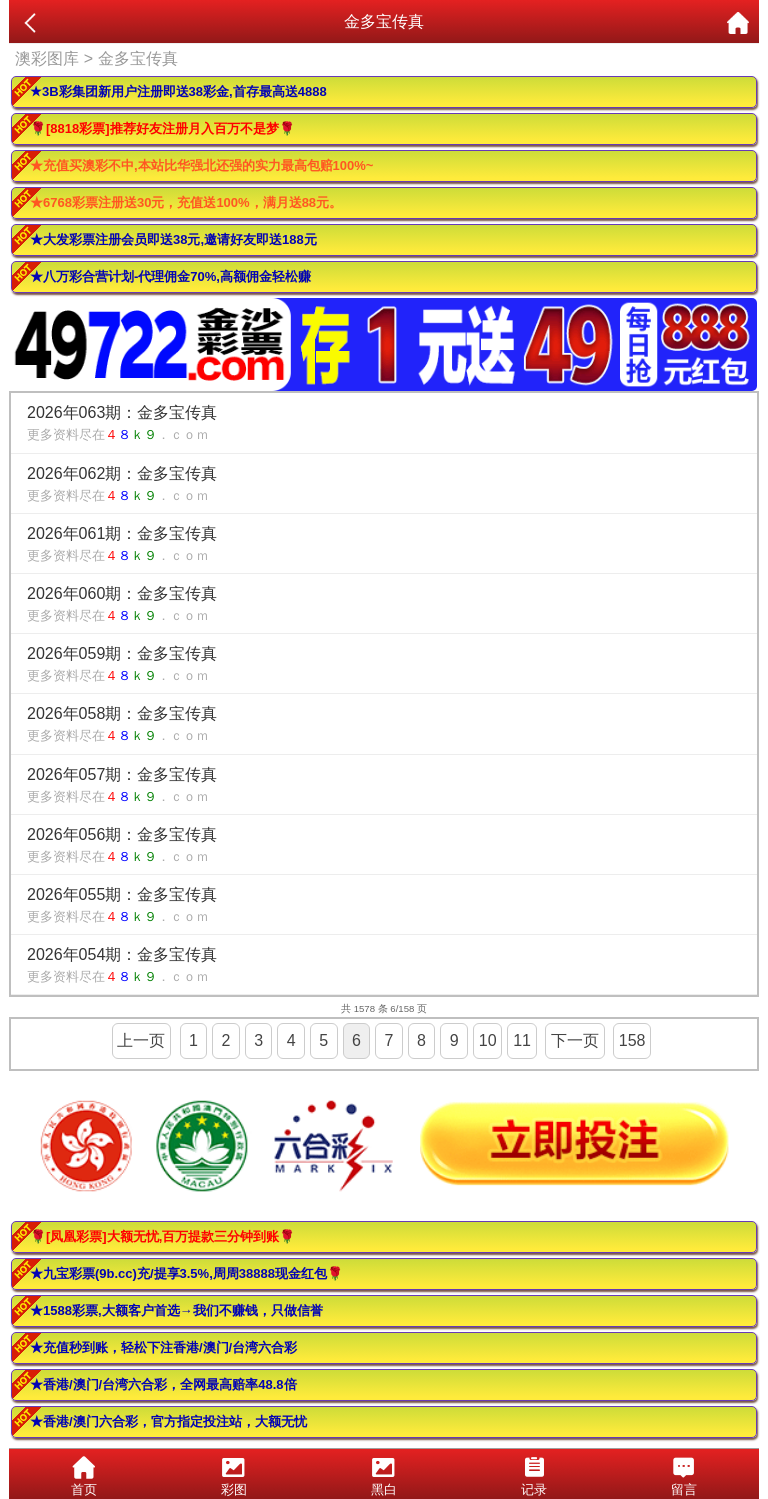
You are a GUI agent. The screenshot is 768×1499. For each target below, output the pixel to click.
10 (488, 1040)
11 (522, 1040)
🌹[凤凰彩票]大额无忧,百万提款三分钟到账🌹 (162, 1236)
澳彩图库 (47, 58)
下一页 (575, 1040)
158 (632, 1040)
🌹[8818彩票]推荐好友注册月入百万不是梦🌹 (162, 128)
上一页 (141, 1040)
